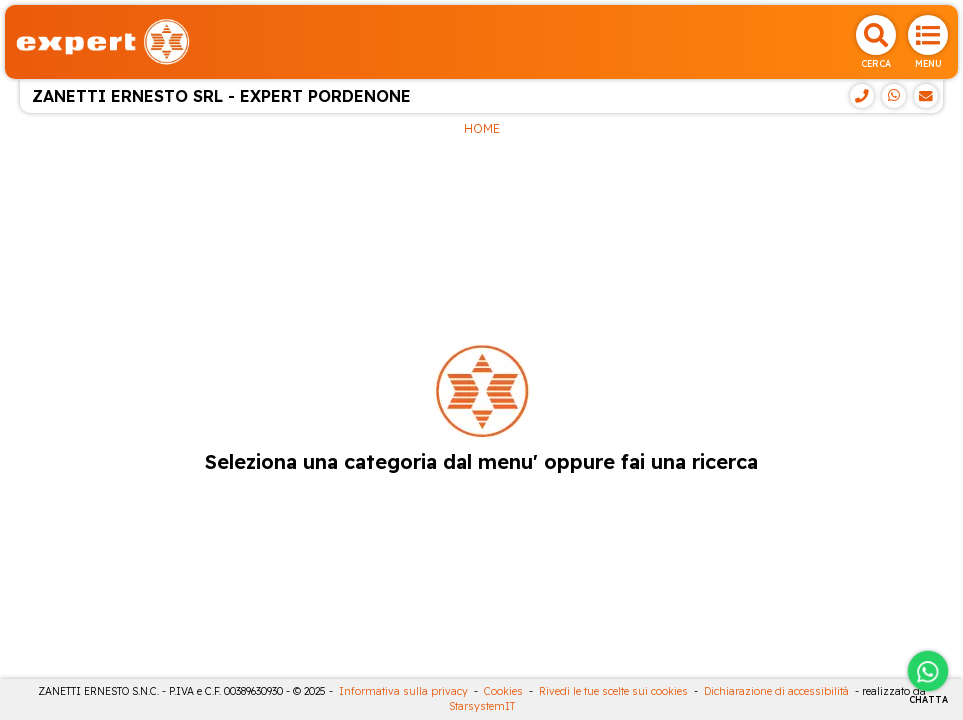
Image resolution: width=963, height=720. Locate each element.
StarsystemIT (482, 706)
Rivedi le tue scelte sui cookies (613, 691)
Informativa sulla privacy (403, 691)
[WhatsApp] (894, 96)
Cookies (503, 691)
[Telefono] (862, 96)
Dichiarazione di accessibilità (776, 691)
